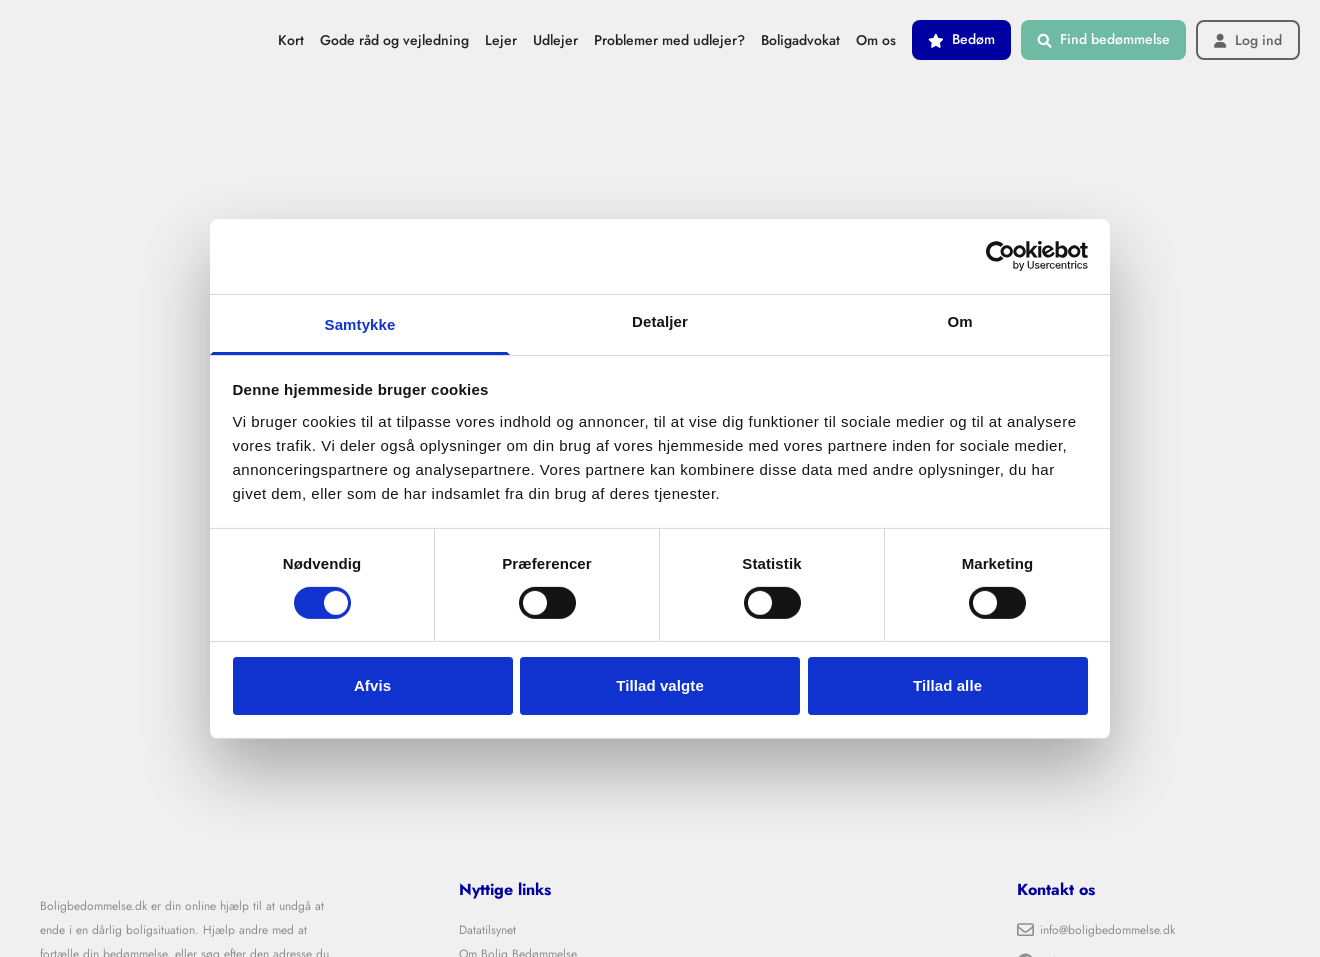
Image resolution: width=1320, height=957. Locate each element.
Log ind (1248, 40)
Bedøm (961, 39)
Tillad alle (947, 685)
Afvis (372, 685)
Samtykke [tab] (360, 323)
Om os (876, 40)
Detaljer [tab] (660, 320)
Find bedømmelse (1103, 39)
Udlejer (555, 40)
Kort (291, 40)
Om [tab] (959, 320)
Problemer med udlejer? (669, 40)
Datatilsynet (487, 930)
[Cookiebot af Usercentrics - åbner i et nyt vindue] (1000, 256)
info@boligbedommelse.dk (1096, 930)
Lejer (501, 40)
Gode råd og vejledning (394, 40)
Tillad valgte (660, 685)
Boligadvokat (800, 40)
